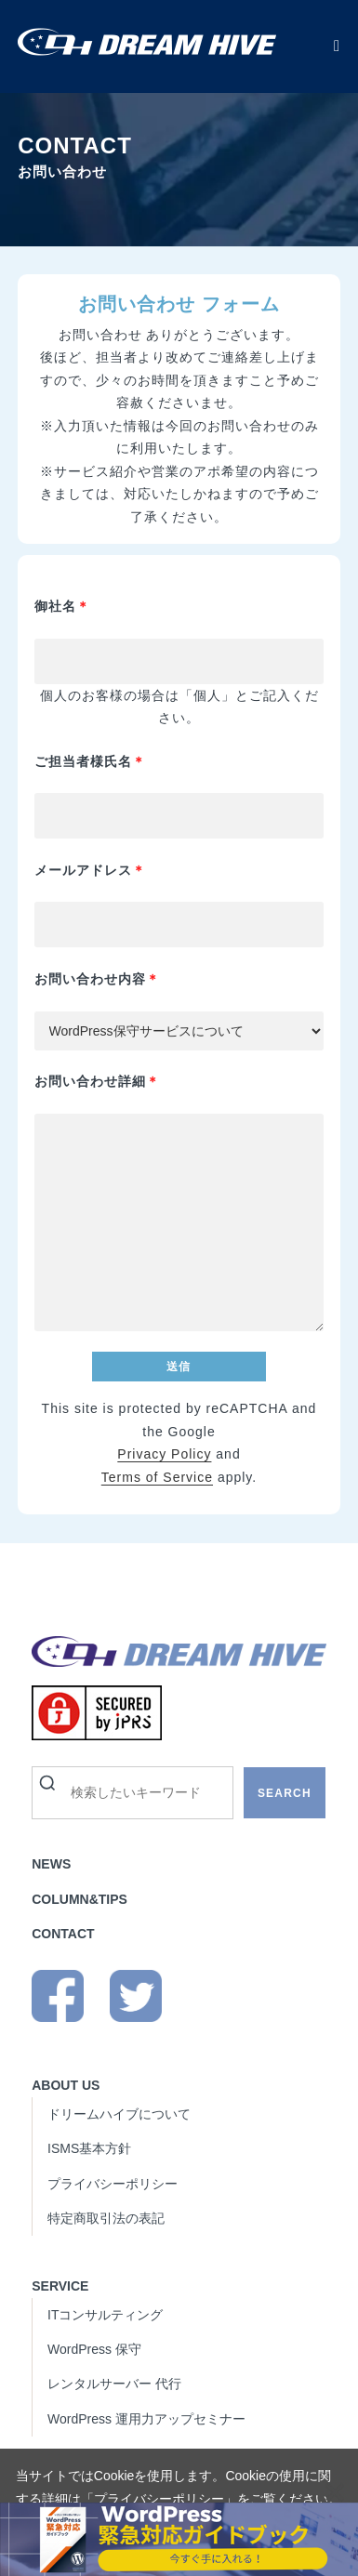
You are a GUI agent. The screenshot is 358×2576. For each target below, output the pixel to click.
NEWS (51, 1863)
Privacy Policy (164, 1454)
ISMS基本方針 (89, 2148)
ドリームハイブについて (119, 2114)
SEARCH (285, 1793)
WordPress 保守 (94, 2349)
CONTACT (63, 1933)
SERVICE (60, 2286)
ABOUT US (65, 2085)
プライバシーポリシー (159, 2498)
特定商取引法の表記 (106, 2218)
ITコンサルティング (105, 2314)
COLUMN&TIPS (79, 1899)
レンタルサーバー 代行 (114, 2383)
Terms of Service (157, 1477)
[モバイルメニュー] (337, 46)
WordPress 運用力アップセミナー (146, 2418)
